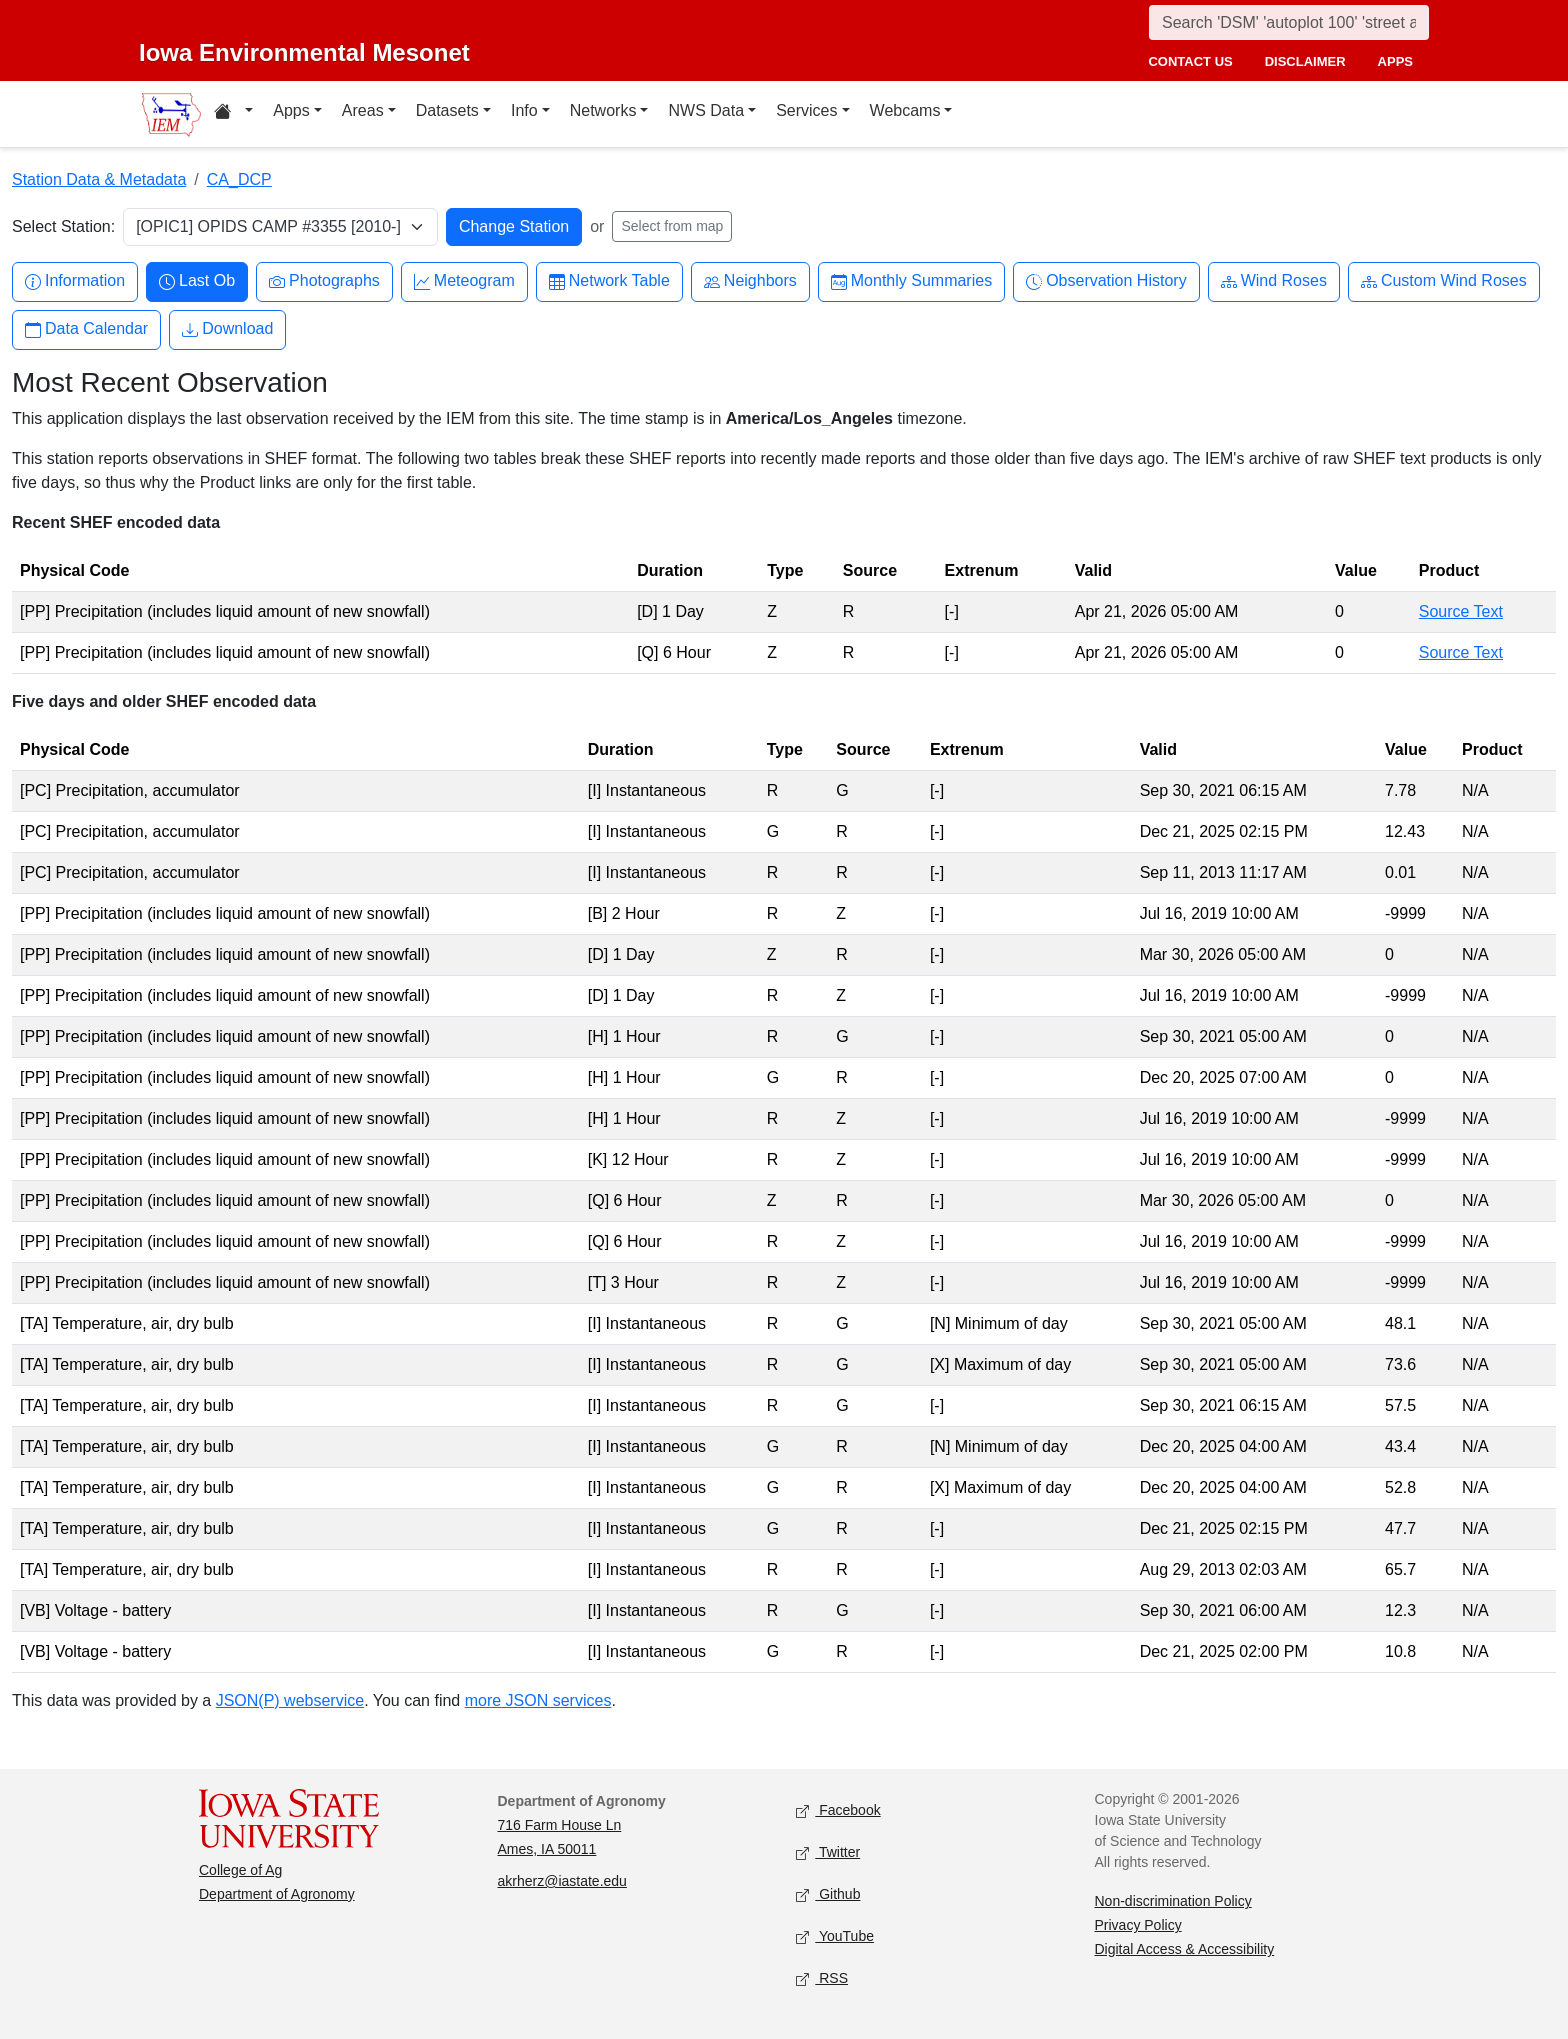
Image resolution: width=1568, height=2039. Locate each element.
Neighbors (750, 281)
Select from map (672, 226)
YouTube (835, 1937)
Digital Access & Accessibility (1185, 1949)
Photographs (324, 281)
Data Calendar (86, 329)
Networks (603, 110)
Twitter (828, 1853)
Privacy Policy (1138, 1925)
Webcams (905, 110)
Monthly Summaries (911, 281)
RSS (822, 1979)
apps (1395, 61)
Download (227, 329)
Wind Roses (1274, 281)
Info (524, 110)
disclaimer (1305, 61)
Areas (363, 110)
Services (806, 110)
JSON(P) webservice (290, 1700)
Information (75, 281)
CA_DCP (239, 179)
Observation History (1106, 281)
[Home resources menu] (233, 114)
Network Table (609, 281)
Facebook (838, 1811)
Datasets (447, 110)
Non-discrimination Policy (1173, 1901)
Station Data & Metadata (99, 179)
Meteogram (464, 281)
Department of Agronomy (277, 1894)
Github (828, 1895)
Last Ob (197, 281)
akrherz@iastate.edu (562, 1881)
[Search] (1289, 22)
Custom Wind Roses (1444, 281)
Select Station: (63, 226)
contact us (1190, 61)
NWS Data (706, 110)
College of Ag (240, 1870)
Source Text (1461, 611)
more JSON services (538, 1700)
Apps (291, 110)
